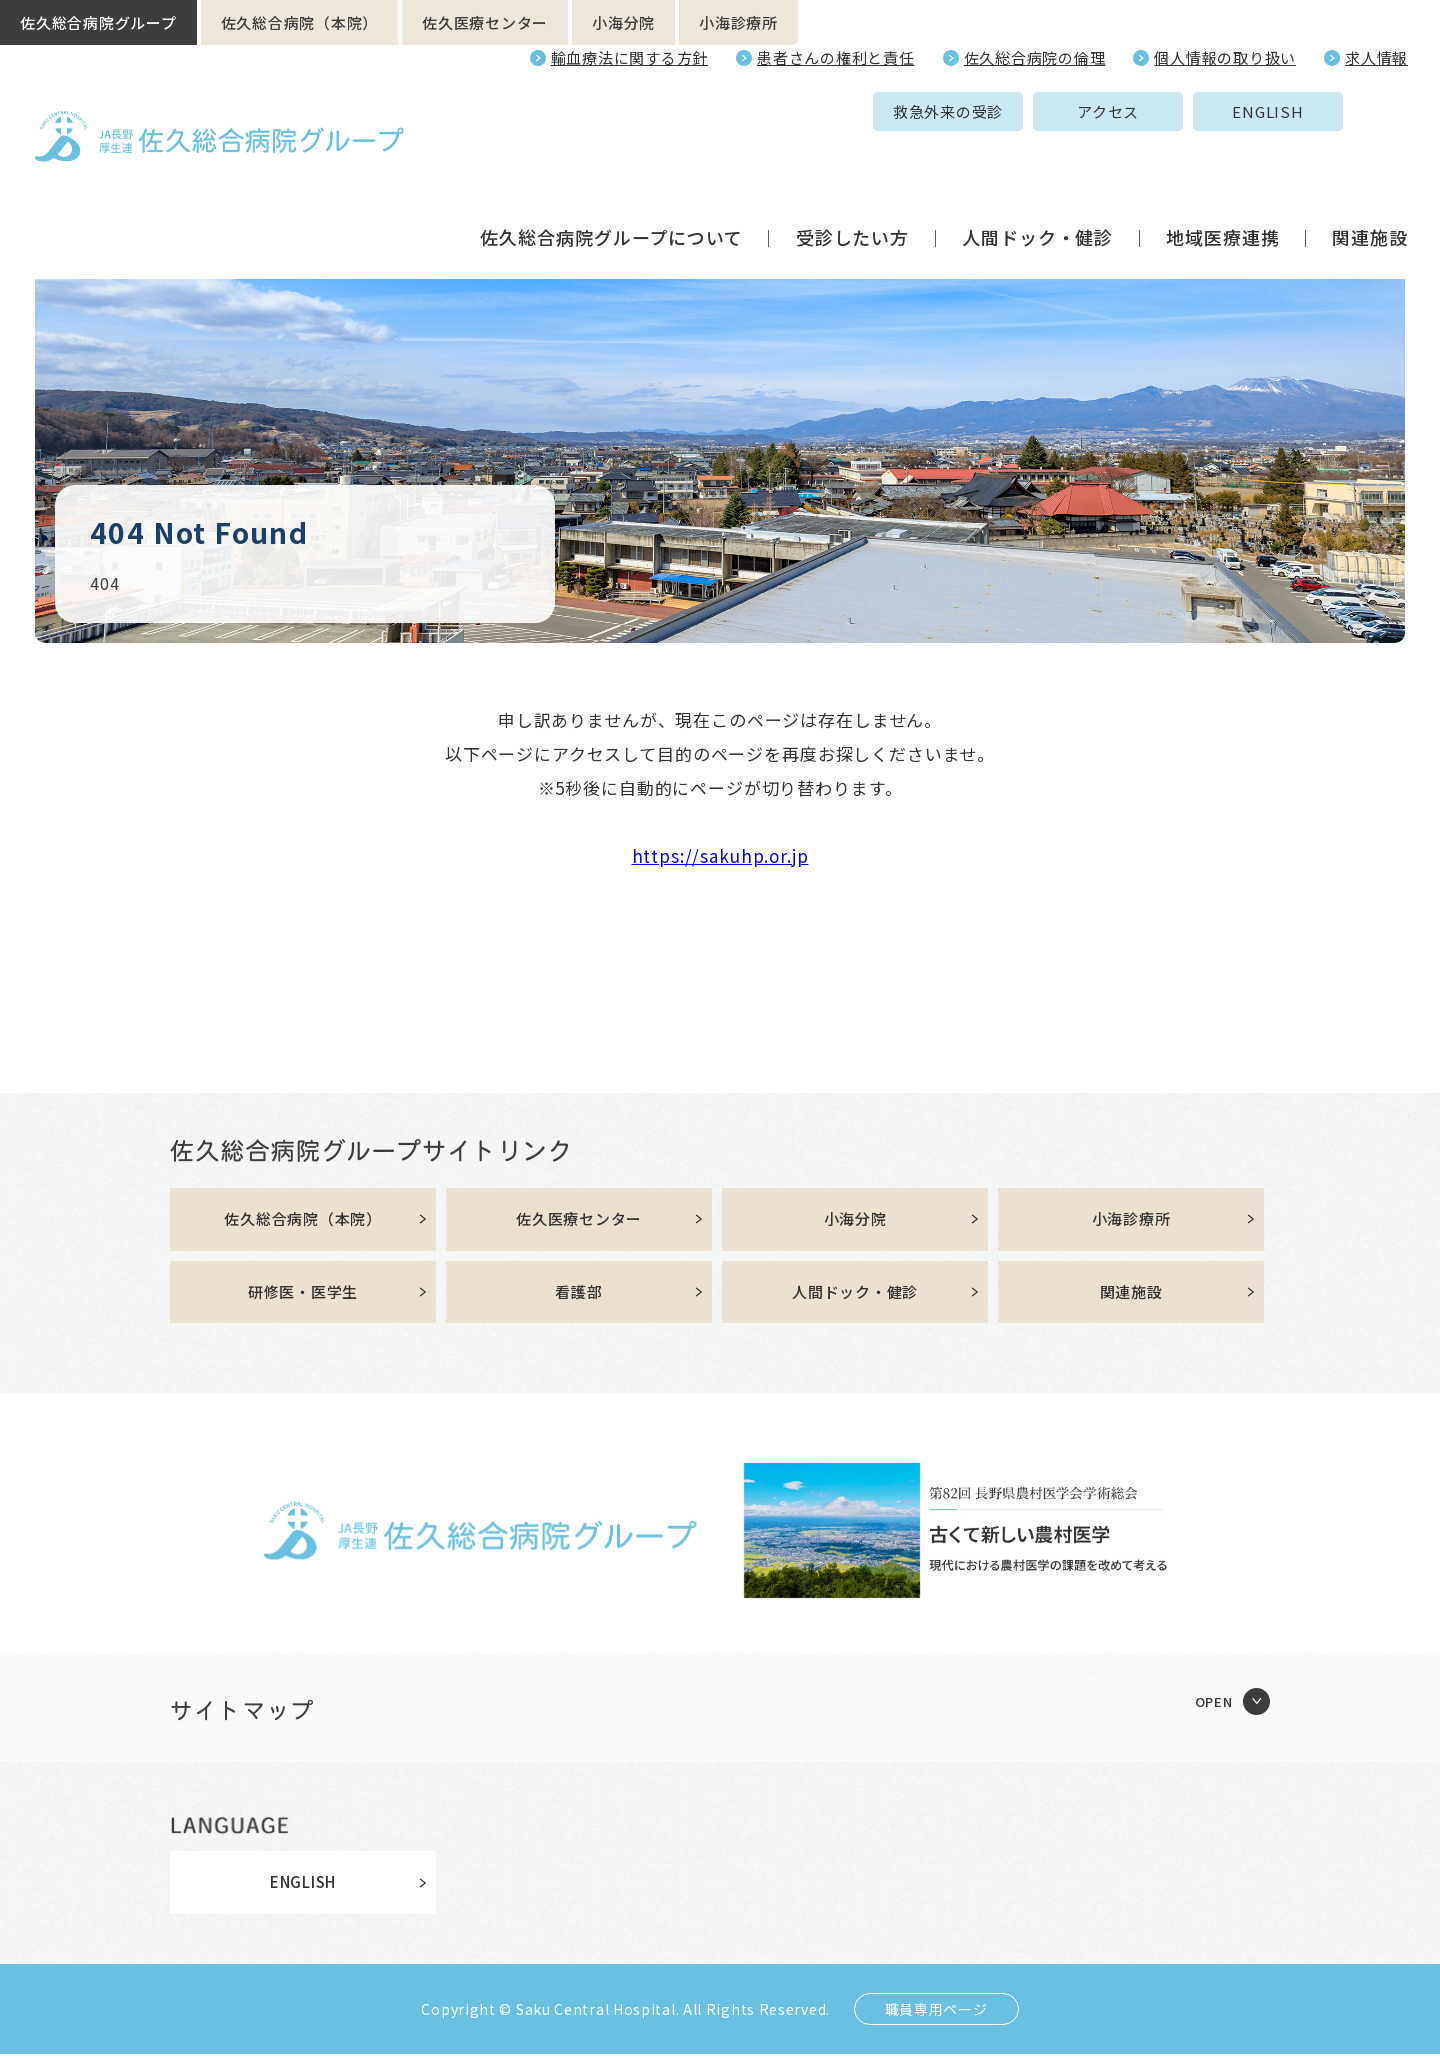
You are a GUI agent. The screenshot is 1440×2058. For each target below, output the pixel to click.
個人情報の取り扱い (1225, 57)
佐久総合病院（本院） (300, 22)
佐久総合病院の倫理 (1035, 57)
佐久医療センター (485, 22)
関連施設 (1370, 164)
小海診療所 (738, 22)
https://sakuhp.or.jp (720, 855)
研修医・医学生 (303, 1295)
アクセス (953, 111)
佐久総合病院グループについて (611, 164)
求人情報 (1376, 57)
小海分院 (623, 22)
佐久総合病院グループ (98, 22)
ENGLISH (1112, 111)
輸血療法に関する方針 (630, 57)
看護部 (578, 1295)
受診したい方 (852, 164)
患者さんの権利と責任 (836, 57)
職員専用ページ (936, 2013)
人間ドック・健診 (1037, 164)
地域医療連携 (1222, 164)
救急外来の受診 (793, 111)
